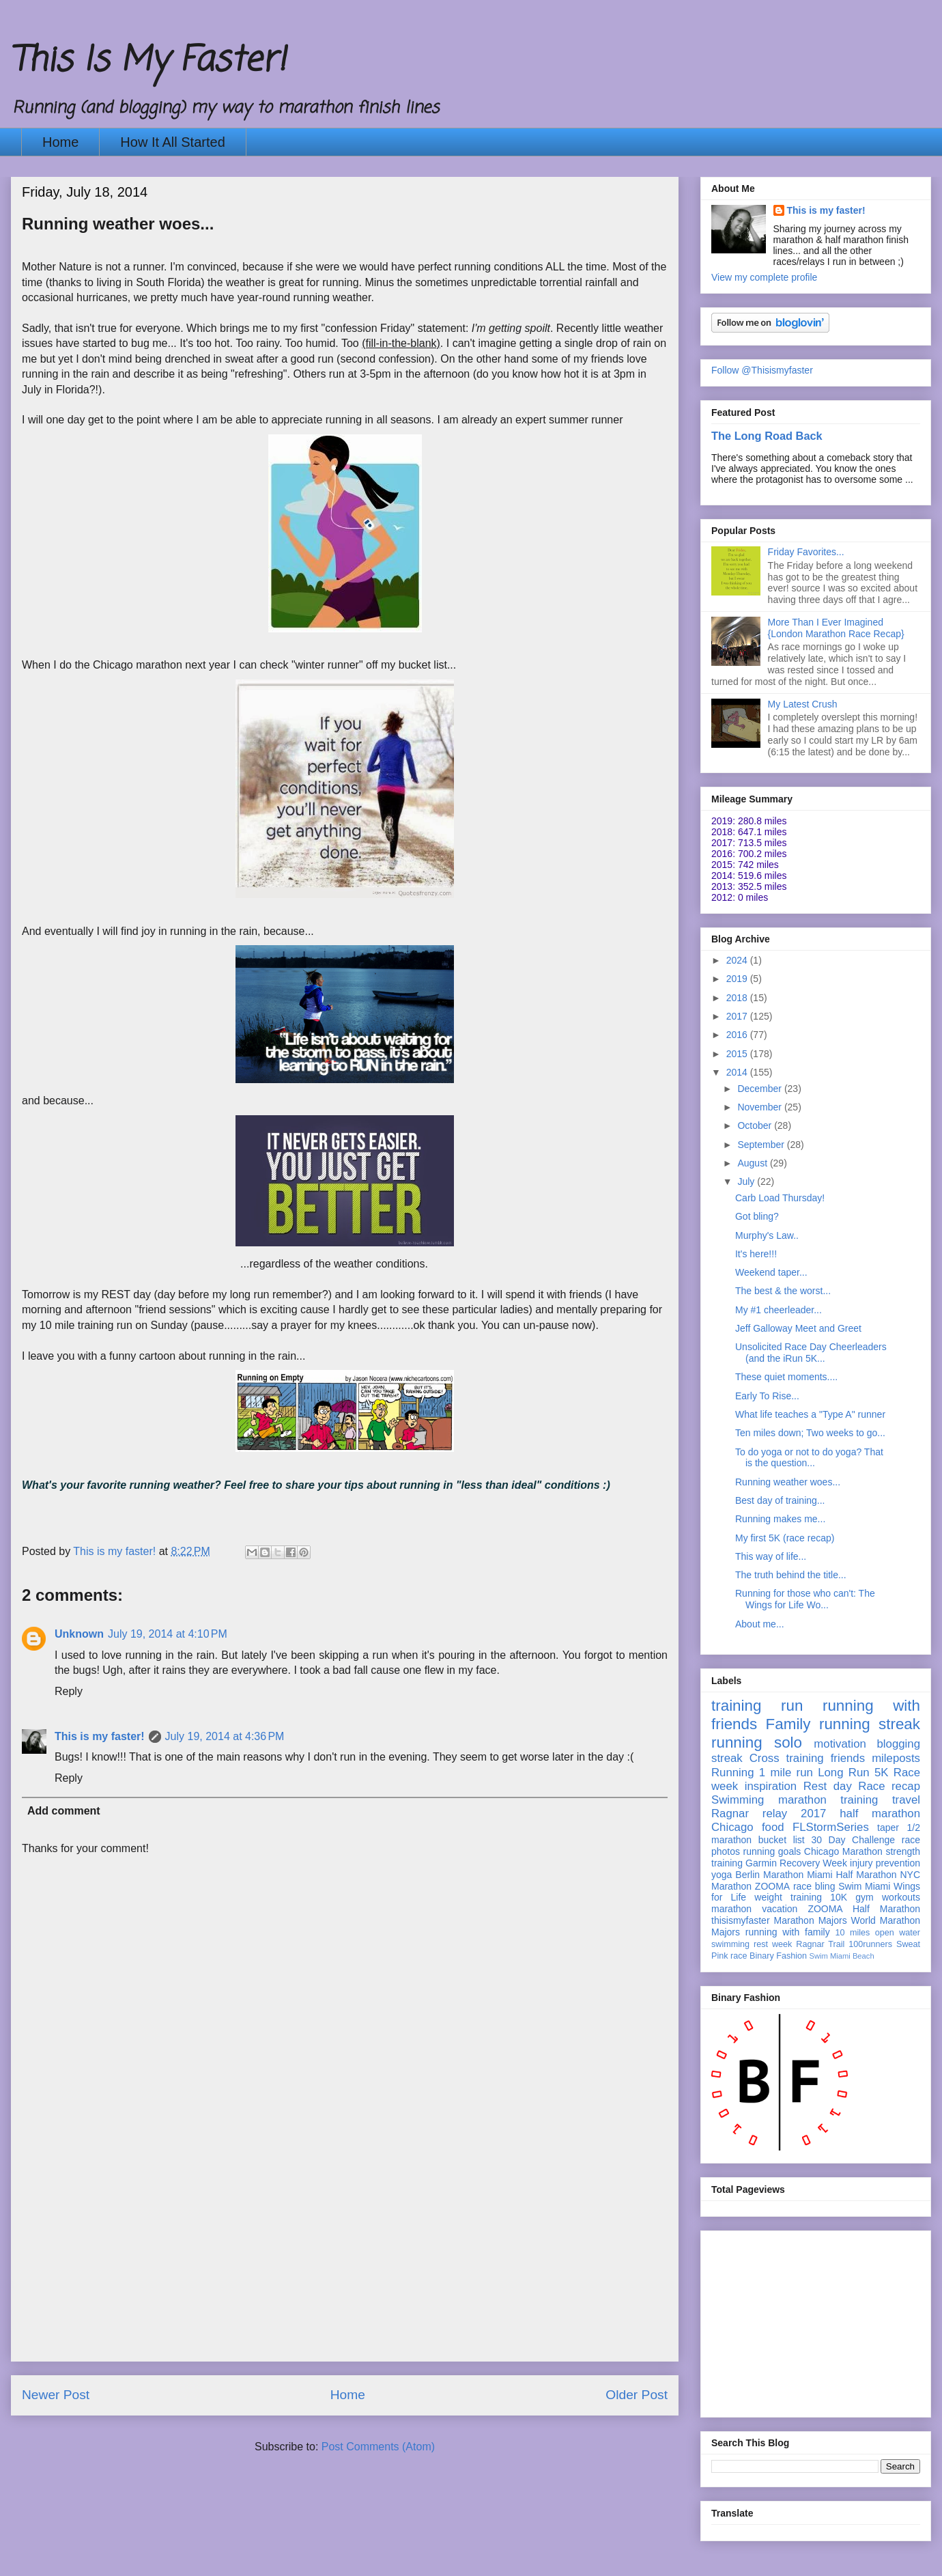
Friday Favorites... (806, 551)
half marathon (880, 1813)
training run (757, 1705)
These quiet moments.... (786, 1376)
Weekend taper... (771, 1272)
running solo (756, 1742)
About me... (759, 1624)
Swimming (737, 1799)
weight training (788, 1897)
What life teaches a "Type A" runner (810, 1414)
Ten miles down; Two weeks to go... (810, 1432)
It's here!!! (756, 1253)
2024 (738, 960)
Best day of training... (780, 1500)
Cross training (787, 1758)
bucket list (781, 1839)
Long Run (843, 1772)
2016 (738, 1034)
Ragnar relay (749, 1813)
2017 (738, 1016)
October (755, 1125)
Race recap (889, 1786)
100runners (870, 1944)
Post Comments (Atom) (378, 2446)
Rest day (827, 1786)
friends (848, 1758)
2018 (738, 997)
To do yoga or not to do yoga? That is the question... (809, 1457)
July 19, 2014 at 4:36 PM (225, 1736)
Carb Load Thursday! (780, 1197)
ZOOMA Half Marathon (864, 1908)
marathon (731, 1908)
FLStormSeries (831, 1827)
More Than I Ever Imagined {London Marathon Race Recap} (836, 628)
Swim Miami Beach (842, 1956)
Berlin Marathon (769, 1874)
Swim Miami (864, 1886)
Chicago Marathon (843, 1851)
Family (788, 1724)
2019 (738, 978)
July (747, 1181)
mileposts (896, 1758)
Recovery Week (813, 1863)
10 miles (852, 1932)
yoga (721, 1874)
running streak (869, 1724)
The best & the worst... (783, 1290)
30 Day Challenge (853, 1839)
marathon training (828, 1799)
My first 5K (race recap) (784, 1537)
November (760, 1107)
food (773, 1827)
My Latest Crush (803, 704)
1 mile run (786, 1772)
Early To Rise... (767, 1395)
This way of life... (770, 1556)
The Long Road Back (767, 436)
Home (60, 142)
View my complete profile (764, 277)
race (738, 1956)
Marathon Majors (810, 1920)
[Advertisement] (344, 2265)
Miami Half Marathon (851, 1874)
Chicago (732, 1827)
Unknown (79, 1634)
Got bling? (757, 1216)
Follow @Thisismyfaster (762, 370)
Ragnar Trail (820, 1944)
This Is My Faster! (148, 61)
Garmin (761, 1863)
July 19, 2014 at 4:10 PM (167, 1634)
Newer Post (55, 2395)
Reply (69, 1691)
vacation (779, 1908)
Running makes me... (780, 1518)
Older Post (636, 2395)
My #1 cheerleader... (778, 1309)
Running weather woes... (787, 1481)
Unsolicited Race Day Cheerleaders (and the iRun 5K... (811, 1352)
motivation (840, 1743)
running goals (772, 1851)
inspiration (771, 1786)
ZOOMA (772, 1886)
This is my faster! (100, 1736)
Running (732, 1772)
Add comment (63, 1811)
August (753, 1163)
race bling (814, 1886)
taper (888, 1827)
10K (838, 1897)
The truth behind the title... (790, 1574)
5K (881, 1772)
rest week (773, 1944)
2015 (738, 1053)
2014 (738, 1072)
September (761, 1144)
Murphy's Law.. (767, 1235)
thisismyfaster (740, 1920)
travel (906, 1799)
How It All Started (172, 142)
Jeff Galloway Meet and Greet (798, 1328)
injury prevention (885, 1863)
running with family (787, 1932)
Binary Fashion (778, 1956)
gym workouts (887, 1897)
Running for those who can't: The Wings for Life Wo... (805, 1599)
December (760, 1088)
